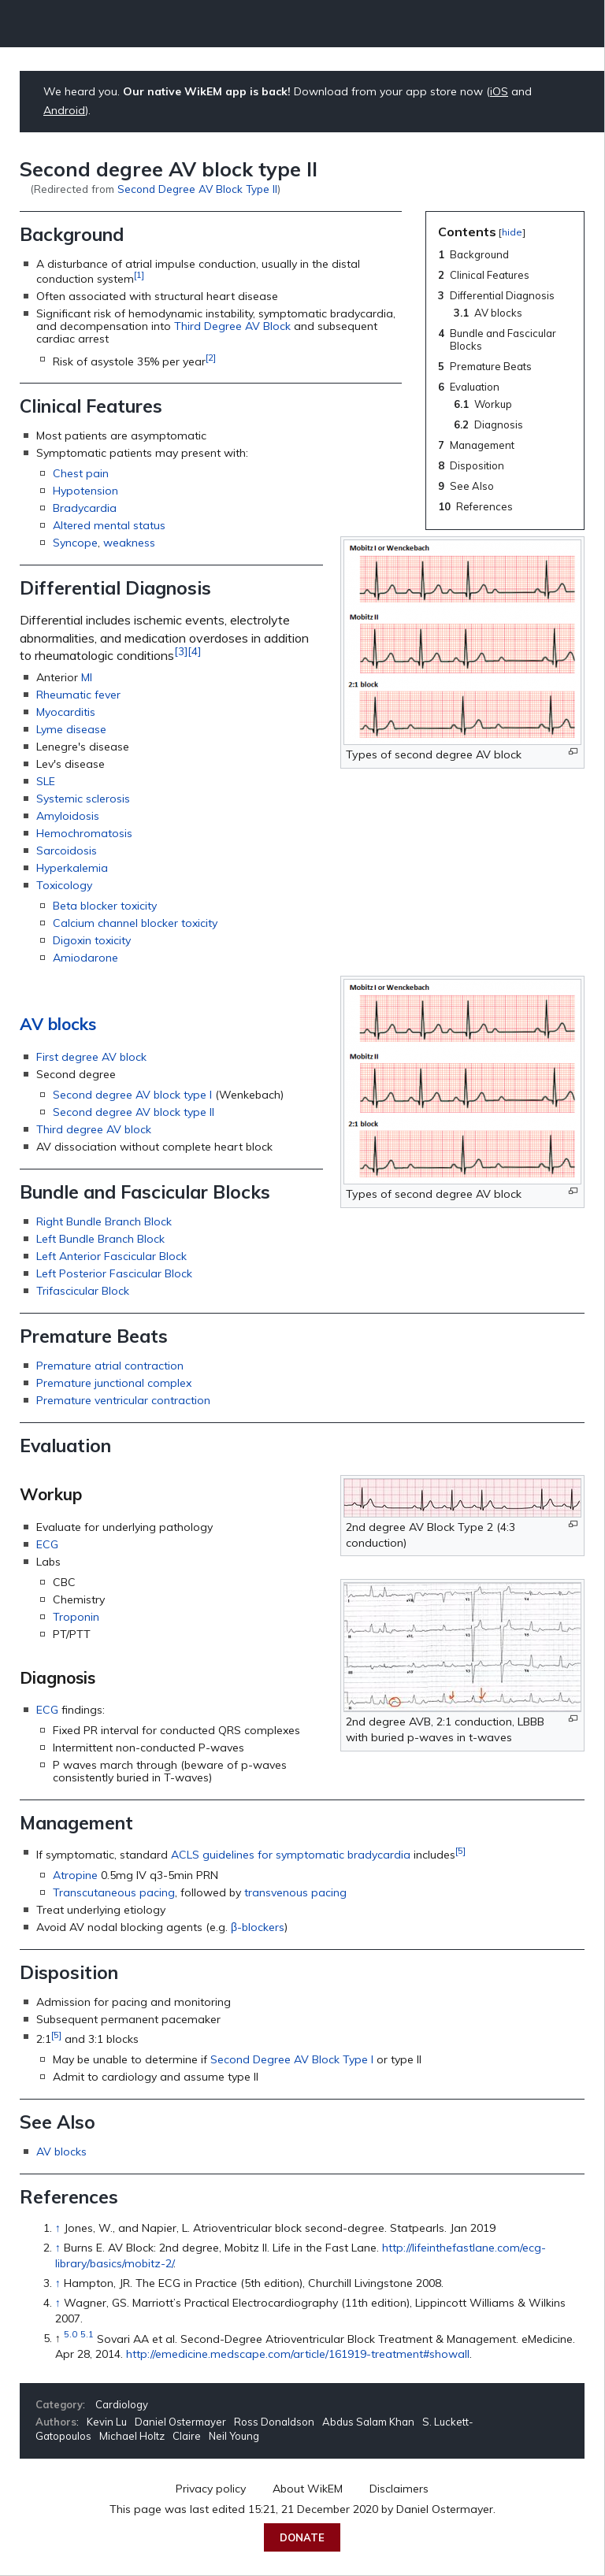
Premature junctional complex (113, 1383)
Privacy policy (211, 2488)
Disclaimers (399, 2488)
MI (86, 677)
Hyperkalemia (72, 868)
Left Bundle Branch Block (100, 1239)
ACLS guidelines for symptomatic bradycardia (290, 1855)
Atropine (75, 1875)
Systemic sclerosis (83, 798)
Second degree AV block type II (133, 1112)
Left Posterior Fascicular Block (114, 1273)
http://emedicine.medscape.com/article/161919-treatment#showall (298, 2354)
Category (59, 2404)
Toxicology (64, 885)
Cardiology (121, 2404)
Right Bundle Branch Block (104, 1221)
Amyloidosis (67, 816)
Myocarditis (65, 712)
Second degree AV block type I (132, 1095)
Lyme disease (71, 729)
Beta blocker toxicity (105, 906)
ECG (47, 1544)
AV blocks (58, 1024)
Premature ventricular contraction (123, 1400)
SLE (45, 781)
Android (64, 110)
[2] (211, 357)
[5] (460, 1850)
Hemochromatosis (84, 833)
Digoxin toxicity (92, 940)
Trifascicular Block (82, 1291)
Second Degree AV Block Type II (197, 188)
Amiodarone (85, 958)
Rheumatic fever (78, 695)
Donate (302, 2537)
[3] (180, 651)
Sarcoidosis (66, 850)
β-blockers (257, 1927)
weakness (129, 543)
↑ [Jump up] (58, 2228)
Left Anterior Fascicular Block (111, 1256)
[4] (194, 651)
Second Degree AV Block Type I (291, 2059)
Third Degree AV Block (232, 326)
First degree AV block (91, 1057)
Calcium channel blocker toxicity (135, 923)
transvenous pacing (295, 1892)
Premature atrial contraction (110, 1365)
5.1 (87, 2335)
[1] (139, 274)
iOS (499, 91)
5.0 (70, 2335)
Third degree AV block (93, 1129)
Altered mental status (109, 525)
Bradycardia (85, 508)
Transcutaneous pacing (114, 1892)
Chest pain (81, 473)
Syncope (75, 543)
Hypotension (85, 491)
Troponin (76, 1617)
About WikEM (308, 2488)
